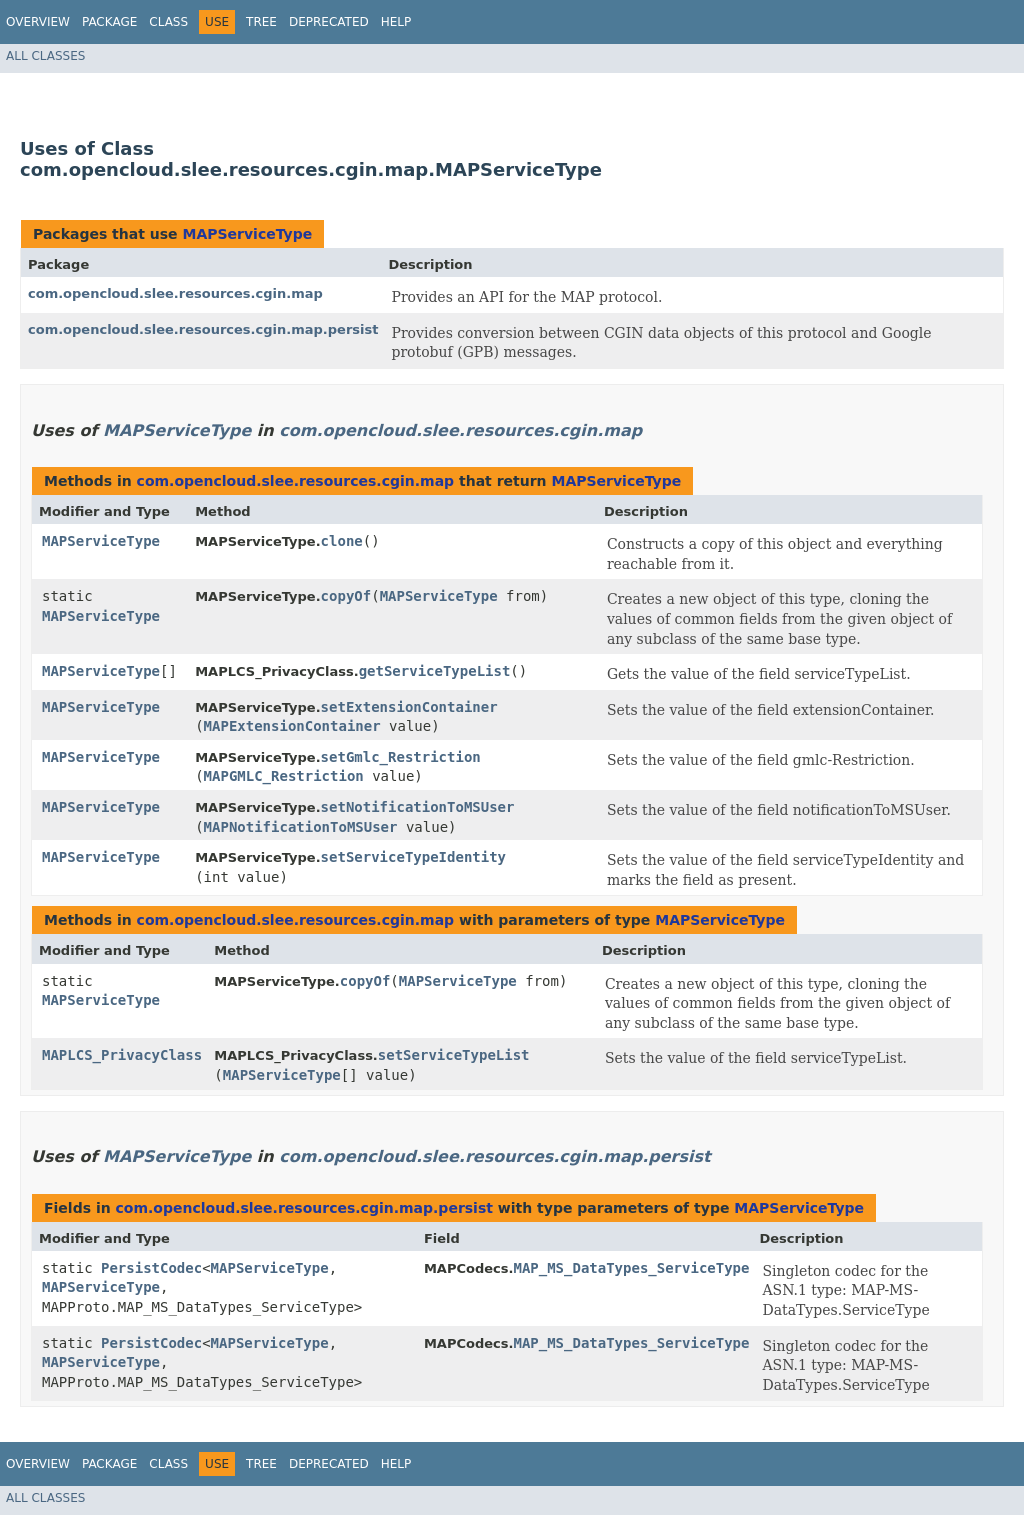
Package (109, 22)
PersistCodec (151, 1268)
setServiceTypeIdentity (413, 857)
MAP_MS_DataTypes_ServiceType (631, 1268)
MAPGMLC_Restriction (284, 776)
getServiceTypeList (435, 671)
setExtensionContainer (409, 707)
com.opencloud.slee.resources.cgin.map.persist (203, 329)
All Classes (45, 56)
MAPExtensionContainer (292, 726)
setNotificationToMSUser (418, 807)
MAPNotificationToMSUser (301, 827)
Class (168, 22)
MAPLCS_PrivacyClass (122, 1055)
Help (396, 22)
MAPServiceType (247, 234)
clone (342, 541)
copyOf (346, 596)
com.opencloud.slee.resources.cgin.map (175, 293)
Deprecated (329, 22)
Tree (261, 22)
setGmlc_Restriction (401, 757)
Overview (38, 22)
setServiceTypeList (454, 1055)
